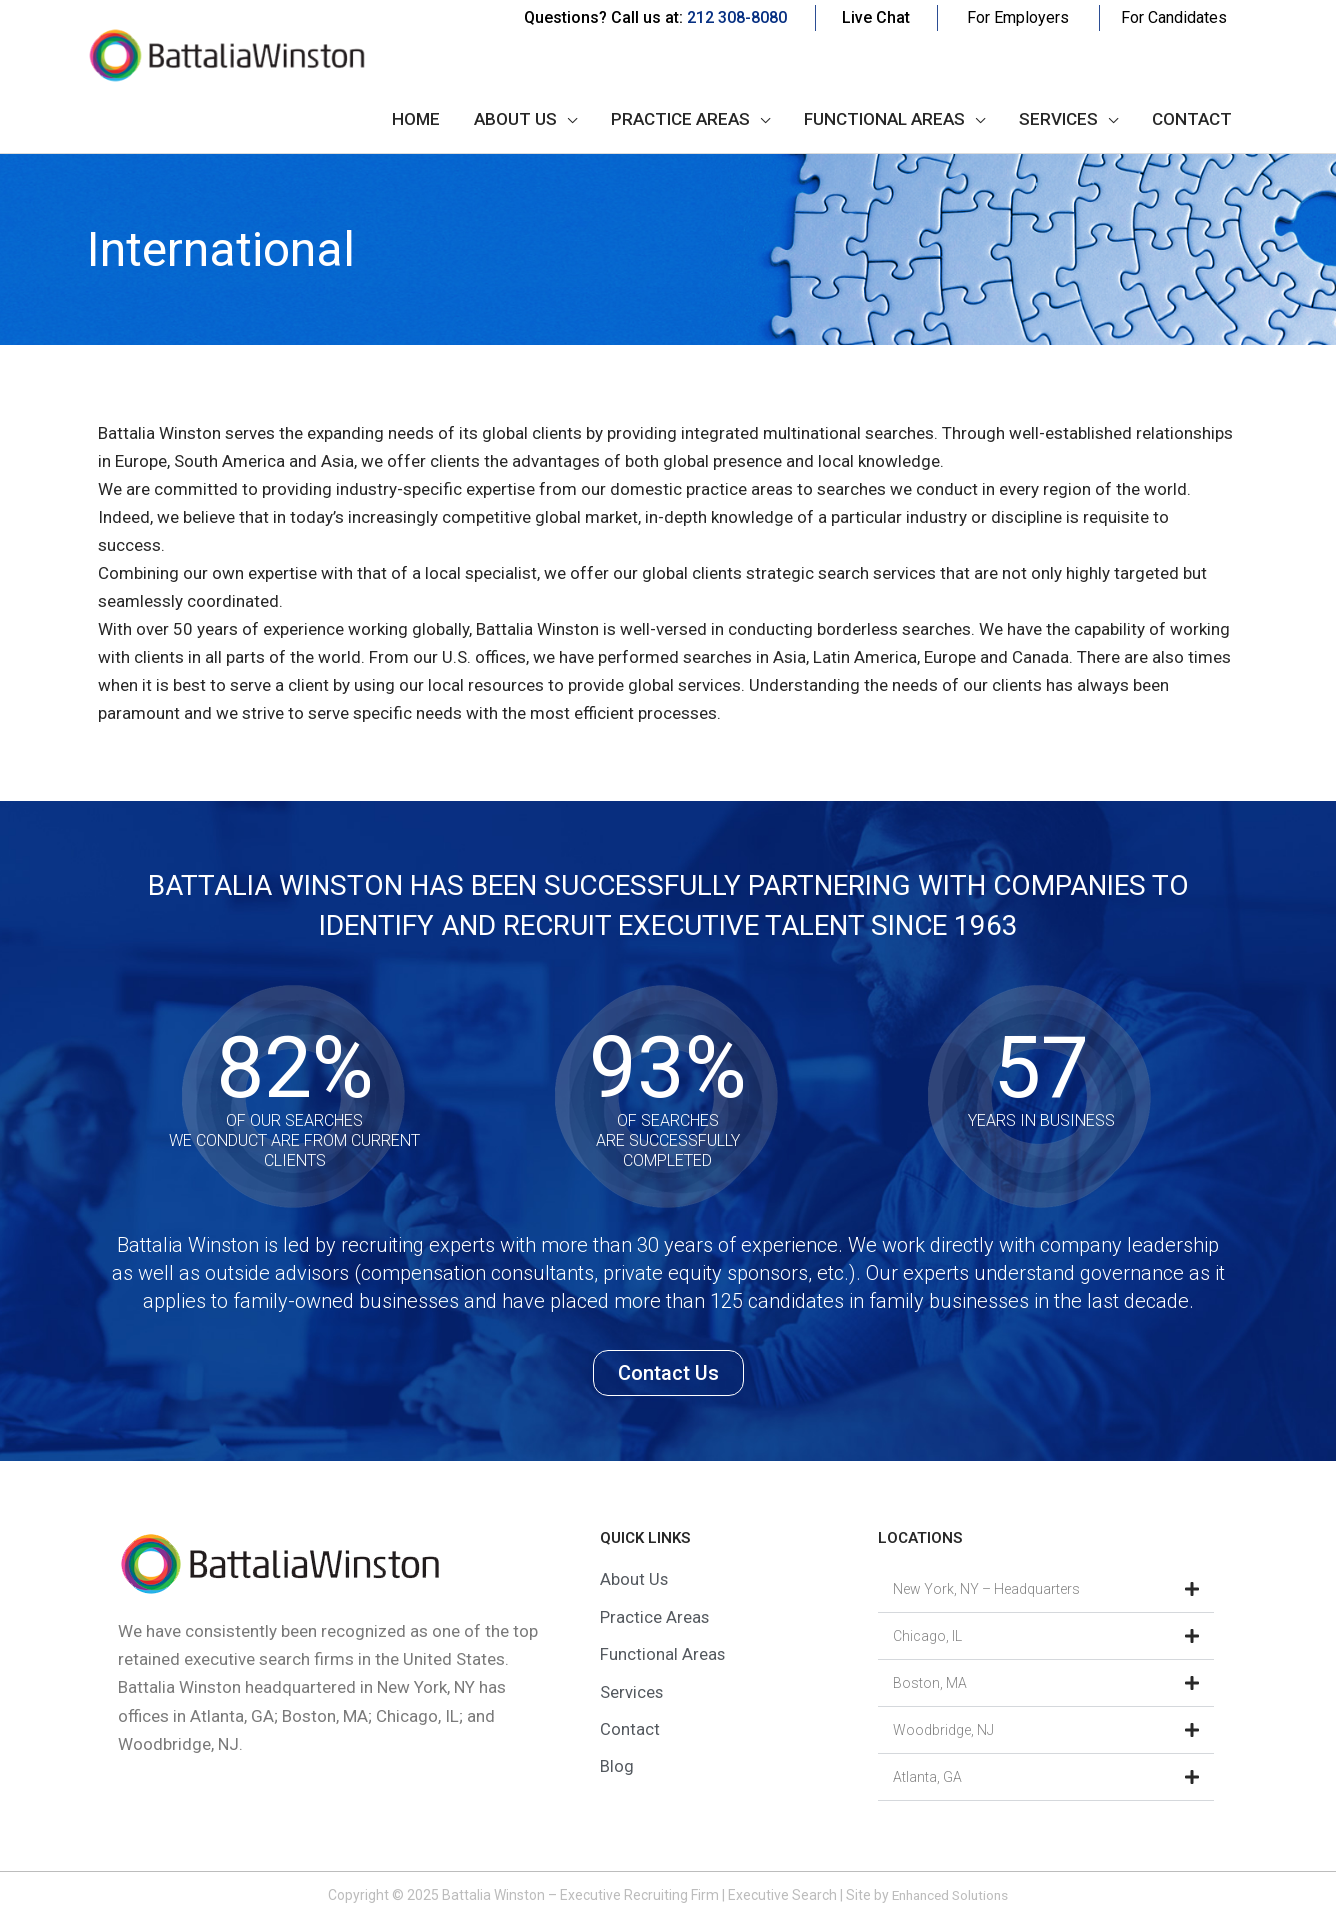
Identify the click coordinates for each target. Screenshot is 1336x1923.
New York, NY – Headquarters (986, 1589)
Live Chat (876, 17)
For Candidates (1174, 17)
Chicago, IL (927, 1636)
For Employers (1018, 17)
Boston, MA (930, 1683)
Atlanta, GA (927, 1777)
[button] (1046, 1589)
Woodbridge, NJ (943, 1730)
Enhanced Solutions (950, 1895)
